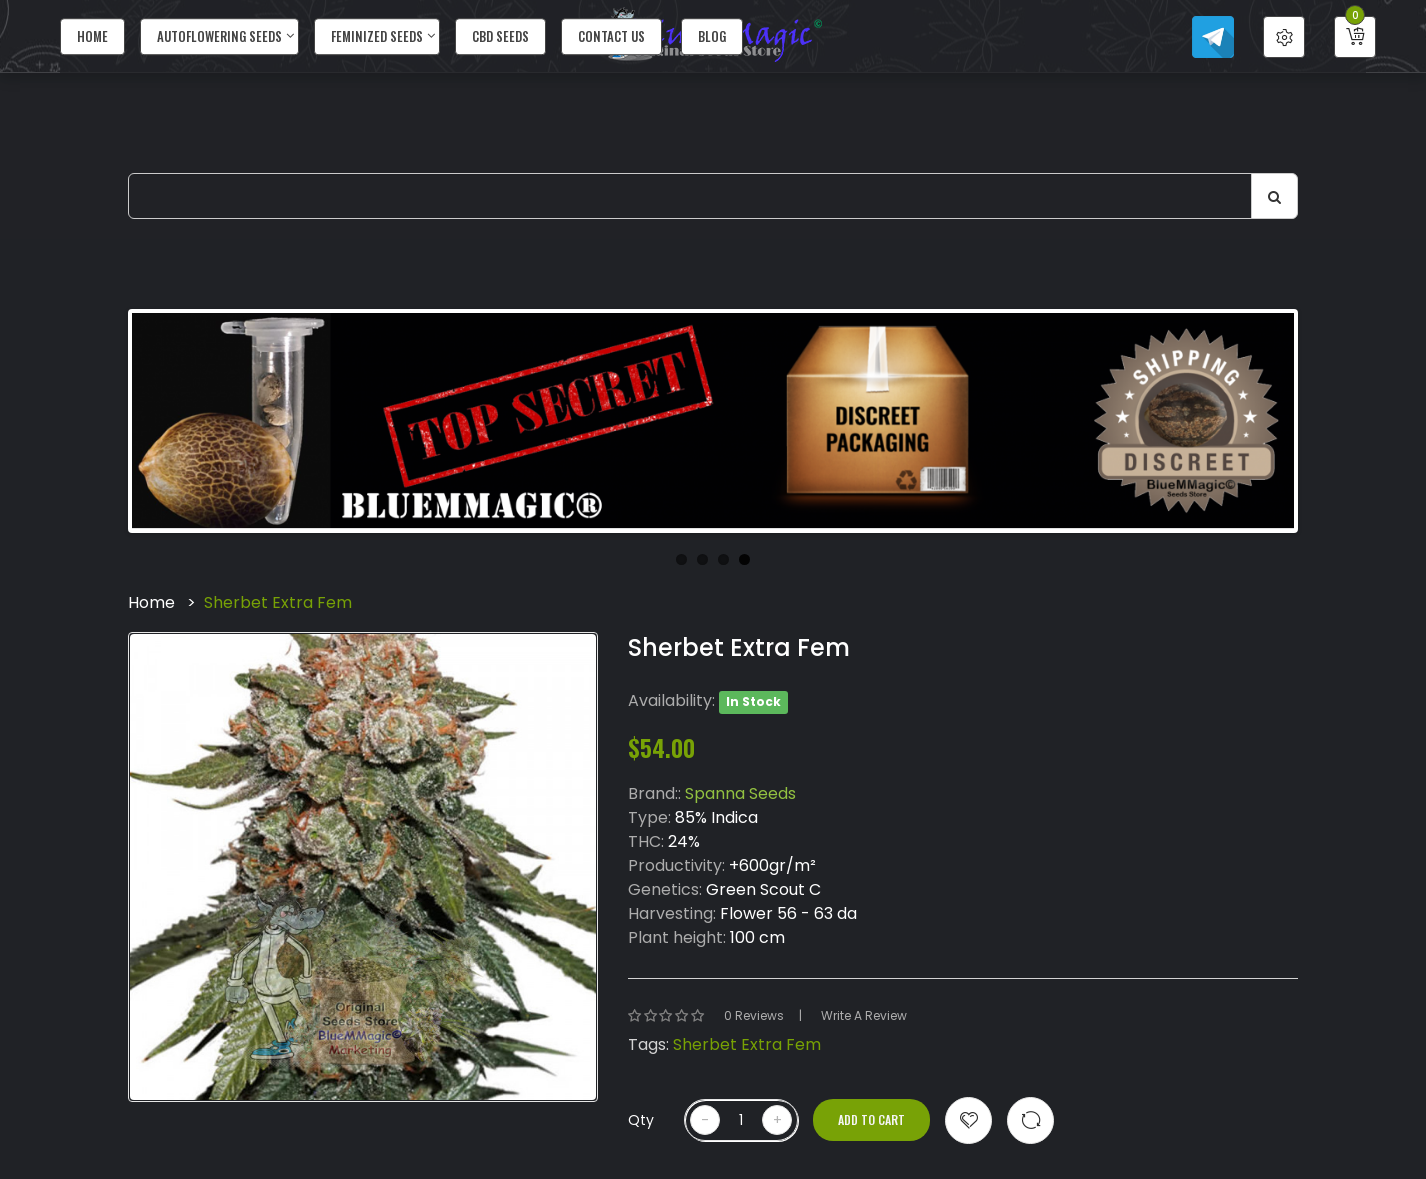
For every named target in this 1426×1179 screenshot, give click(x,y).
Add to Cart (871, 1119)
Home (151, 602)
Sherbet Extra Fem (278, 602)
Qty (641, 1120)
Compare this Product (1030, 1120)
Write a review (864, 1015)
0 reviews (754, 1015)
